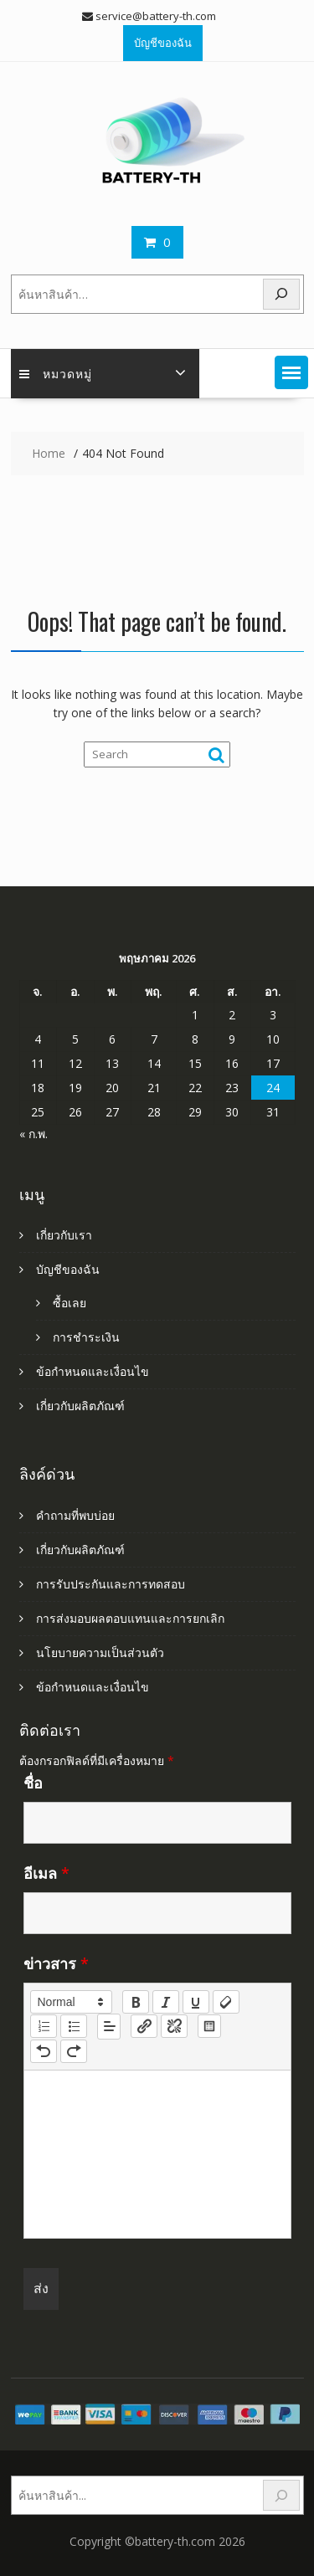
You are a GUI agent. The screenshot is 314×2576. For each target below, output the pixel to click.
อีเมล (46, 1873)
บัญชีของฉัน (163, 42)
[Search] (281, 294)
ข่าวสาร (56, 1963)
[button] (291, 372)
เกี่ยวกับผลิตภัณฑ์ (80, 1406)
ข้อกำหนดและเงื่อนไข (92, 1371)
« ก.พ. (33, 1134)
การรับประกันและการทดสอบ (110, 1584)
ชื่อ (33, 1783)
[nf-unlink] (174, 2026)
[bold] (135, 2002)
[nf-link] (144, 2026)
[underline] (196, 2002)
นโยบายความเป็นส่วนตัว (100, 1652)
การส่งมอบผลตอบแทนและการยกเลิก (130, 1618)
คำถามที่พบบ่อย (75, 1515)
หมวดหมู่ (55, 373)
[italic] (165, 2002)
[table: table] (209, 2026)
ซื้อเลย (69, 1303)
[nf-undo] (43, 2051)
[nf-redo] (73, 2051)
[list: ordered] (43, 2026)
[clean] (226, 2002)
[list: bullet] (73, 2026)
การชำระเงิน (86, 1337)
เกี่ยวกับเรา (64, 1235)
